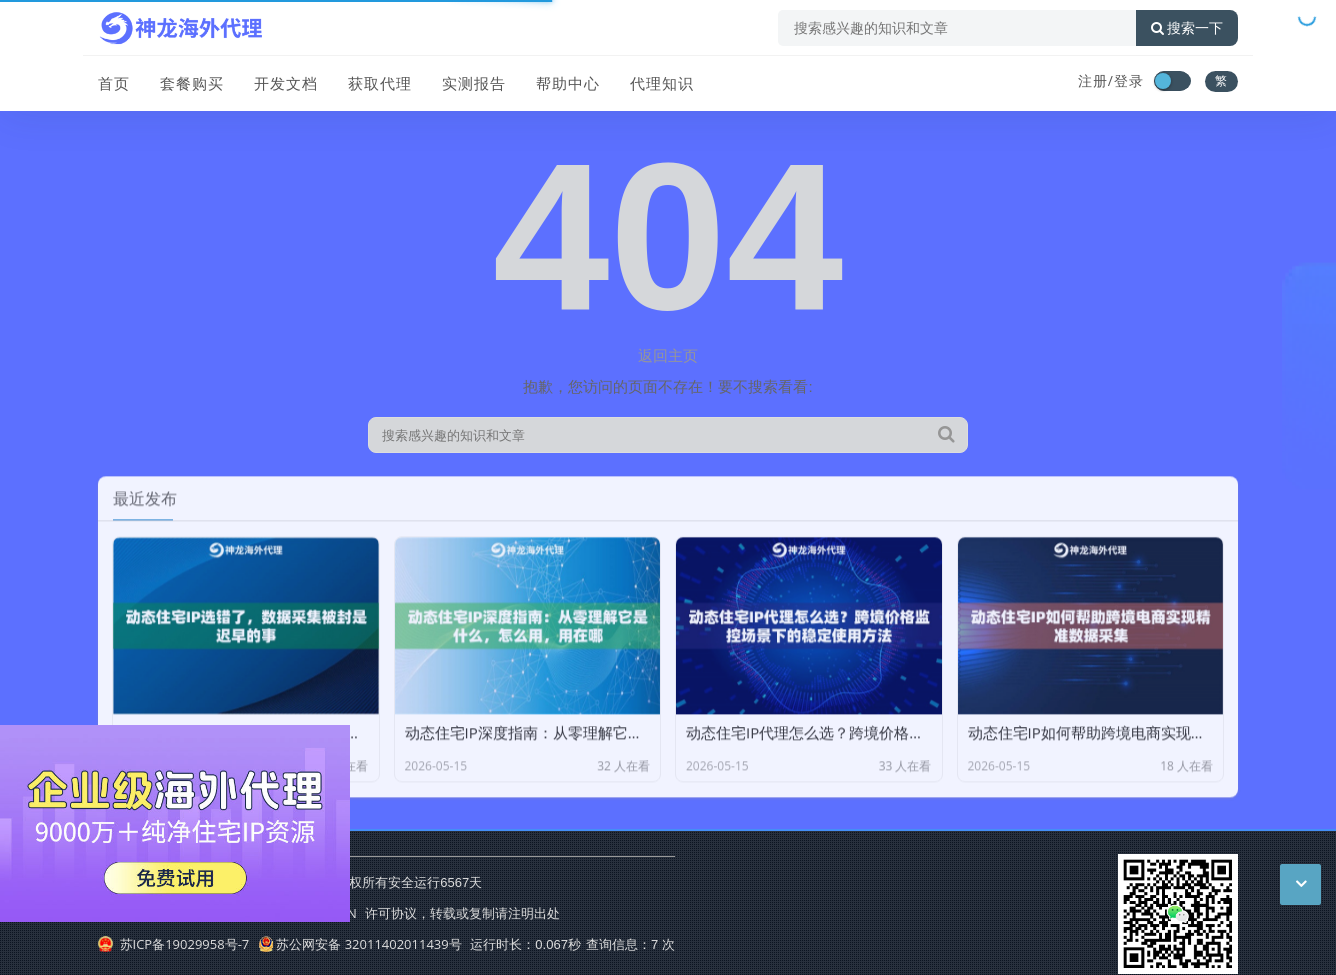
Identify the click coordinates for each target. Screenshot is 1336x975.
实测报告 (474, 83)
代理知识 (662, 83)
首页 (114, 83)
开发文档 (286, 83)
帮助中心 (568, 83)
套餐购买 (192, 83)
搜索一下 (1187, 28)
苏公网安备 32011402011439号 (360, 944)
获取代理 (380, 83)
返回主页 (668, 355)
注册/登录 (1111, 80)
